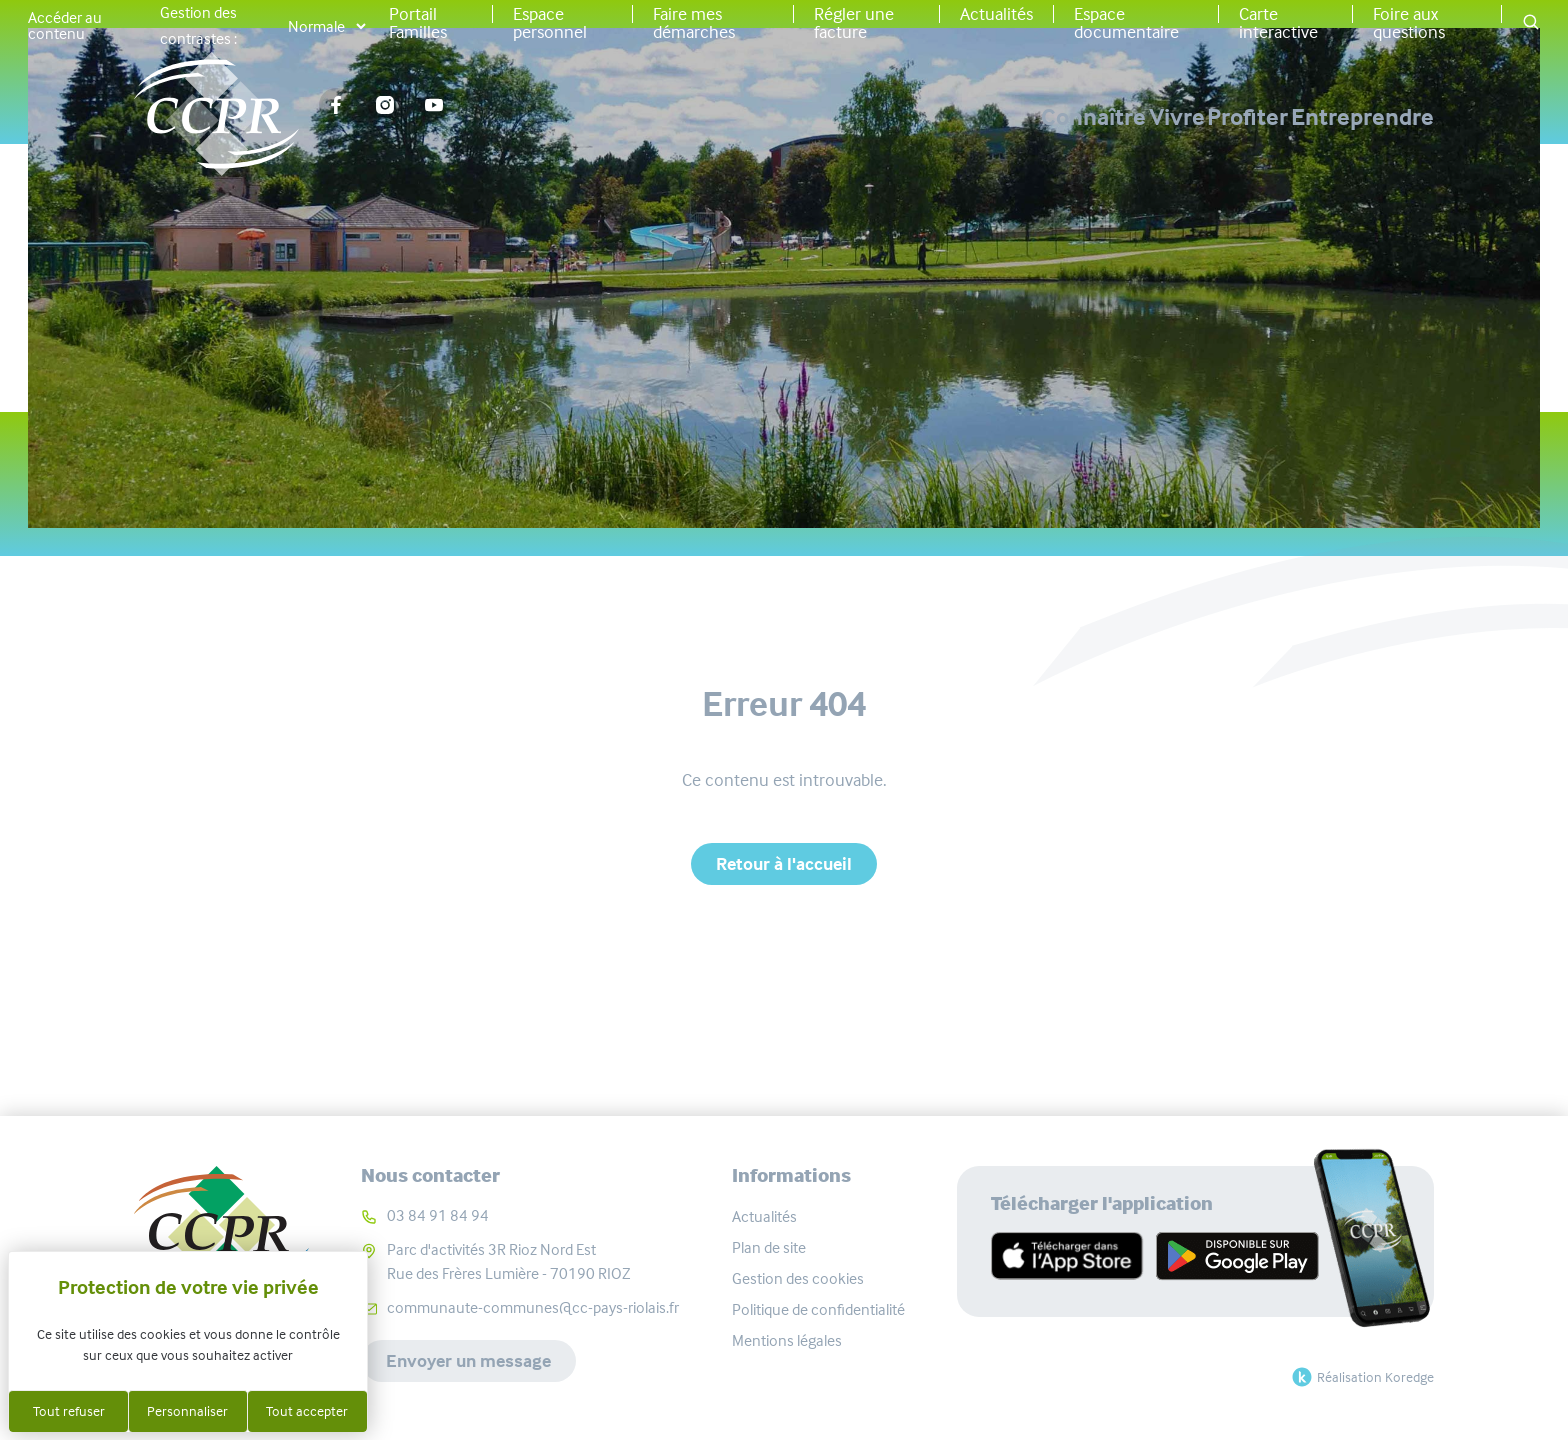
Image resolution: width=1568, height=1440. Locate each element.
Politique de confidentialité (818, 1309)
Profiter (1180, 117)
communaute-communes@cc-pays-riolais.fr (533, 1307)
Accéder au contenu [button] (65, 26)
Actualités (996, 14)
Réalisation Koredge (1360, 1377)
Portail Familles (418, 23)
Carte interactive (1278, 23)
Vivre (1042, 117)
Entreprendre (1362, 117)
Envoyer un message (468, 1361)
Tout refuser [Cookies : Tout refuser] (69, 1411)
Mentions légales (787, 1340)
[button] (1531, 23)
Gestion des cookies (798, 1278)
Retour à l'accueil (784, 864)
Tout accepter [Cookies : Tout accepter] (307, 1411)
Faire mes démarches (694, 23)
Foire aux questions (1409, 23)
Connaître (891, 117)
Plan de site (769, 1247)
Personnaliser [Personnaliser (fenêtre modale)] (187, 1411)
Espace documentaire (1126, 23)
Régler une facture (854, 23)
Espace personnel (550, 23)
